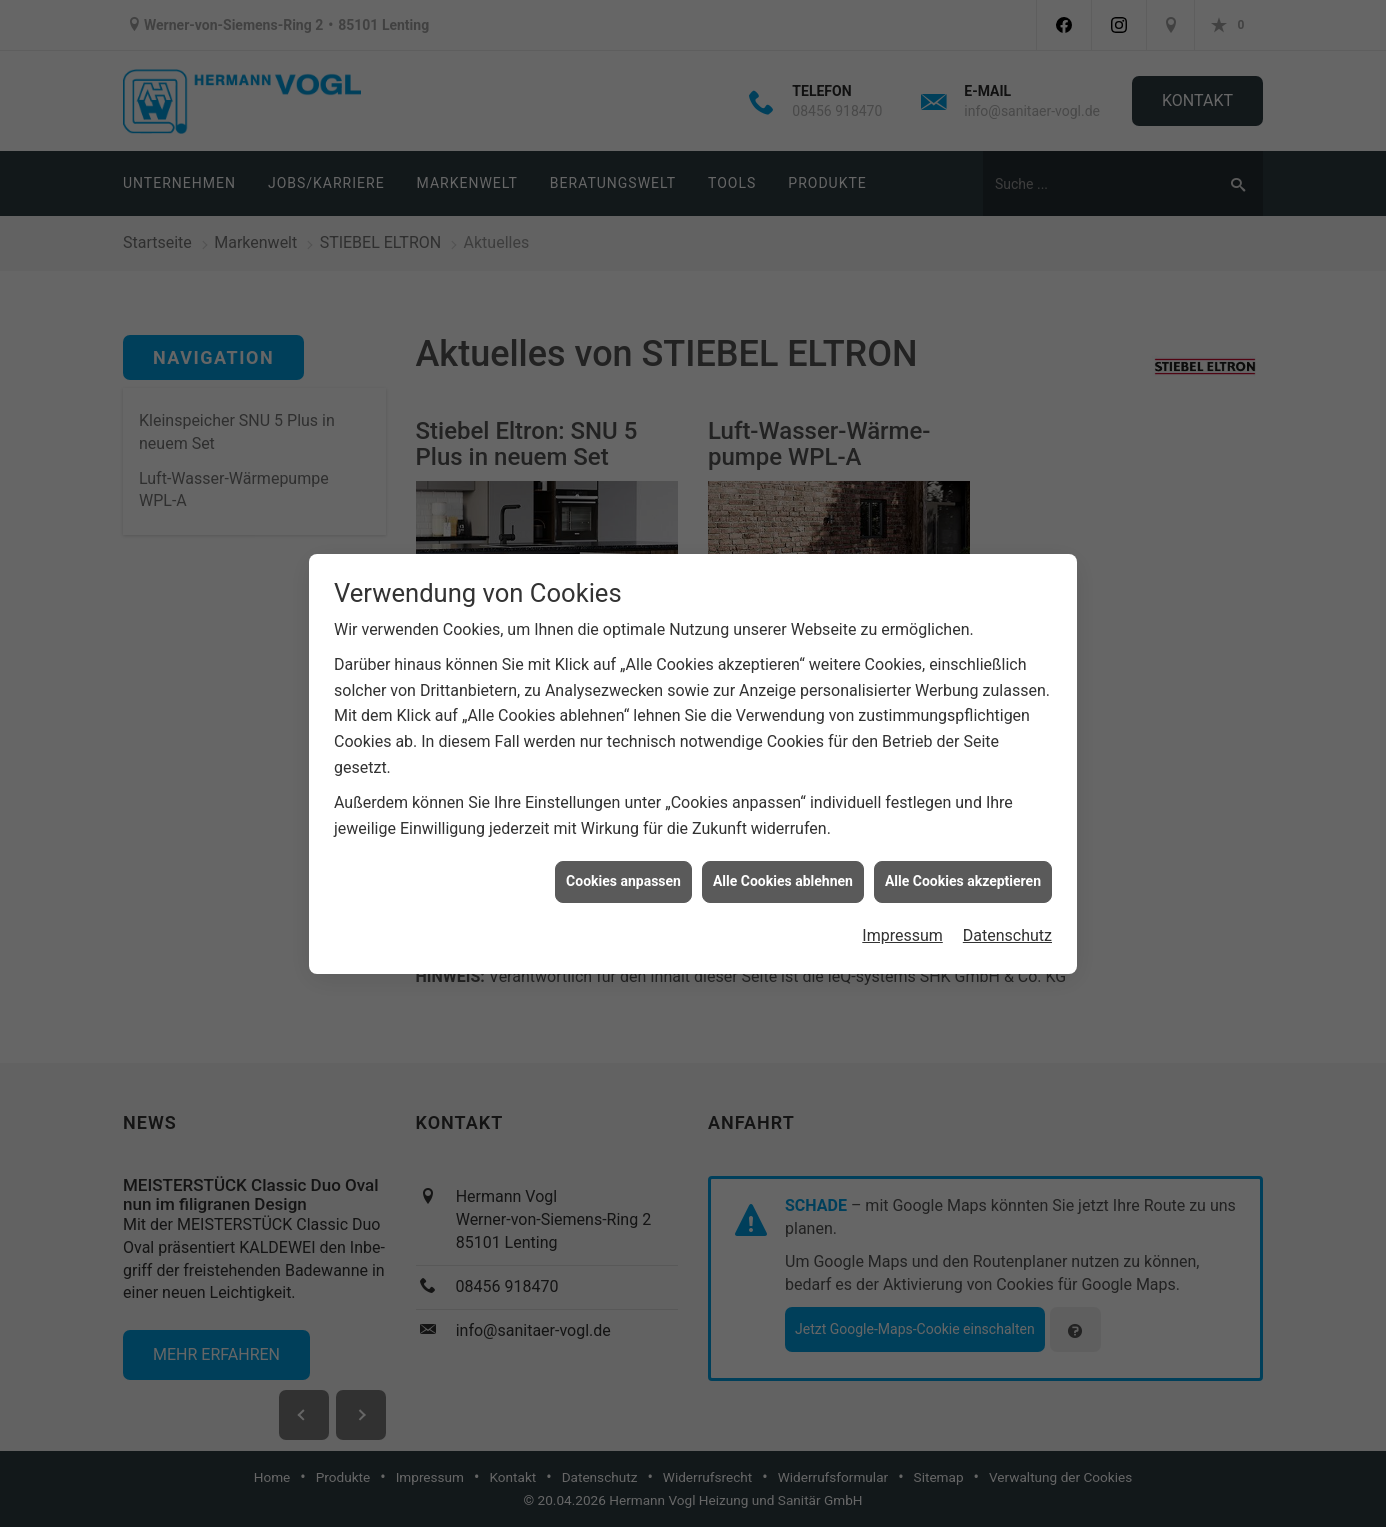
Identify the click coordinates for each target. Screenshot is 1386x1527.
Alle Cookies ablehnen (783, 866)
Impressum (902, 919)
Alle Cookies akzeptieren (963, 866)
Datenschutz (1007, 919)
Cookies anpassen (623, 866)
